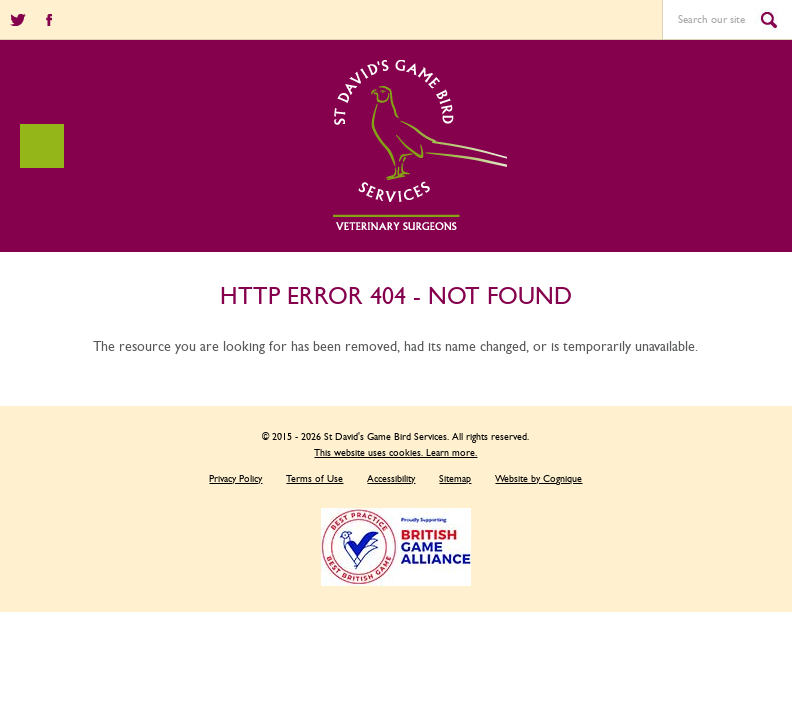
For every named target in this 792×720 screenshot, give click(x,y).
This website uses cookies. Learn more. (395, 453)
